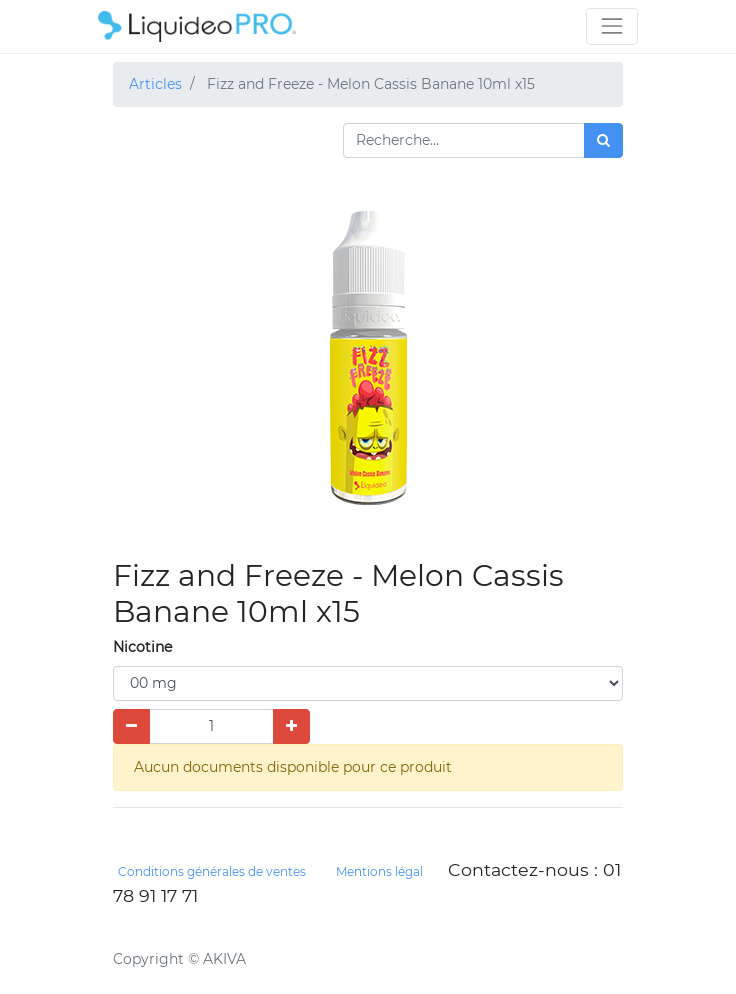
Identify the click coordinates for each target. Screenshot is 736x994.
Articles (155, 84)
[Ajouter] (291, 726)
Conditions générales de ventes (212, 871)
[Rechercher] (603, 140)
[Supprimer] (131, 726)
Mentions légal (379, 871)
